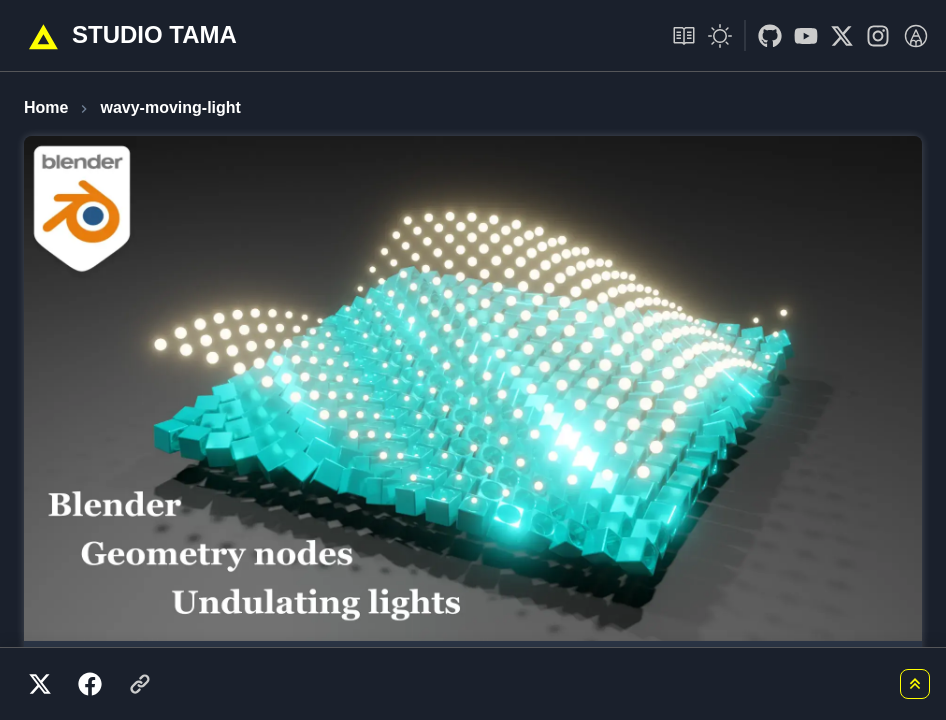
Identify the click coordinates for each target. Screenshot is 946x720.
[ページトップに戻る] (915, 684)
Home (46, 107)
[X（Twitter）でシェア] (40, 684)
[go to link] (764, 36)
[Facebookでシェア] (90, 684)
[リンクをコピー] (140, 684)
